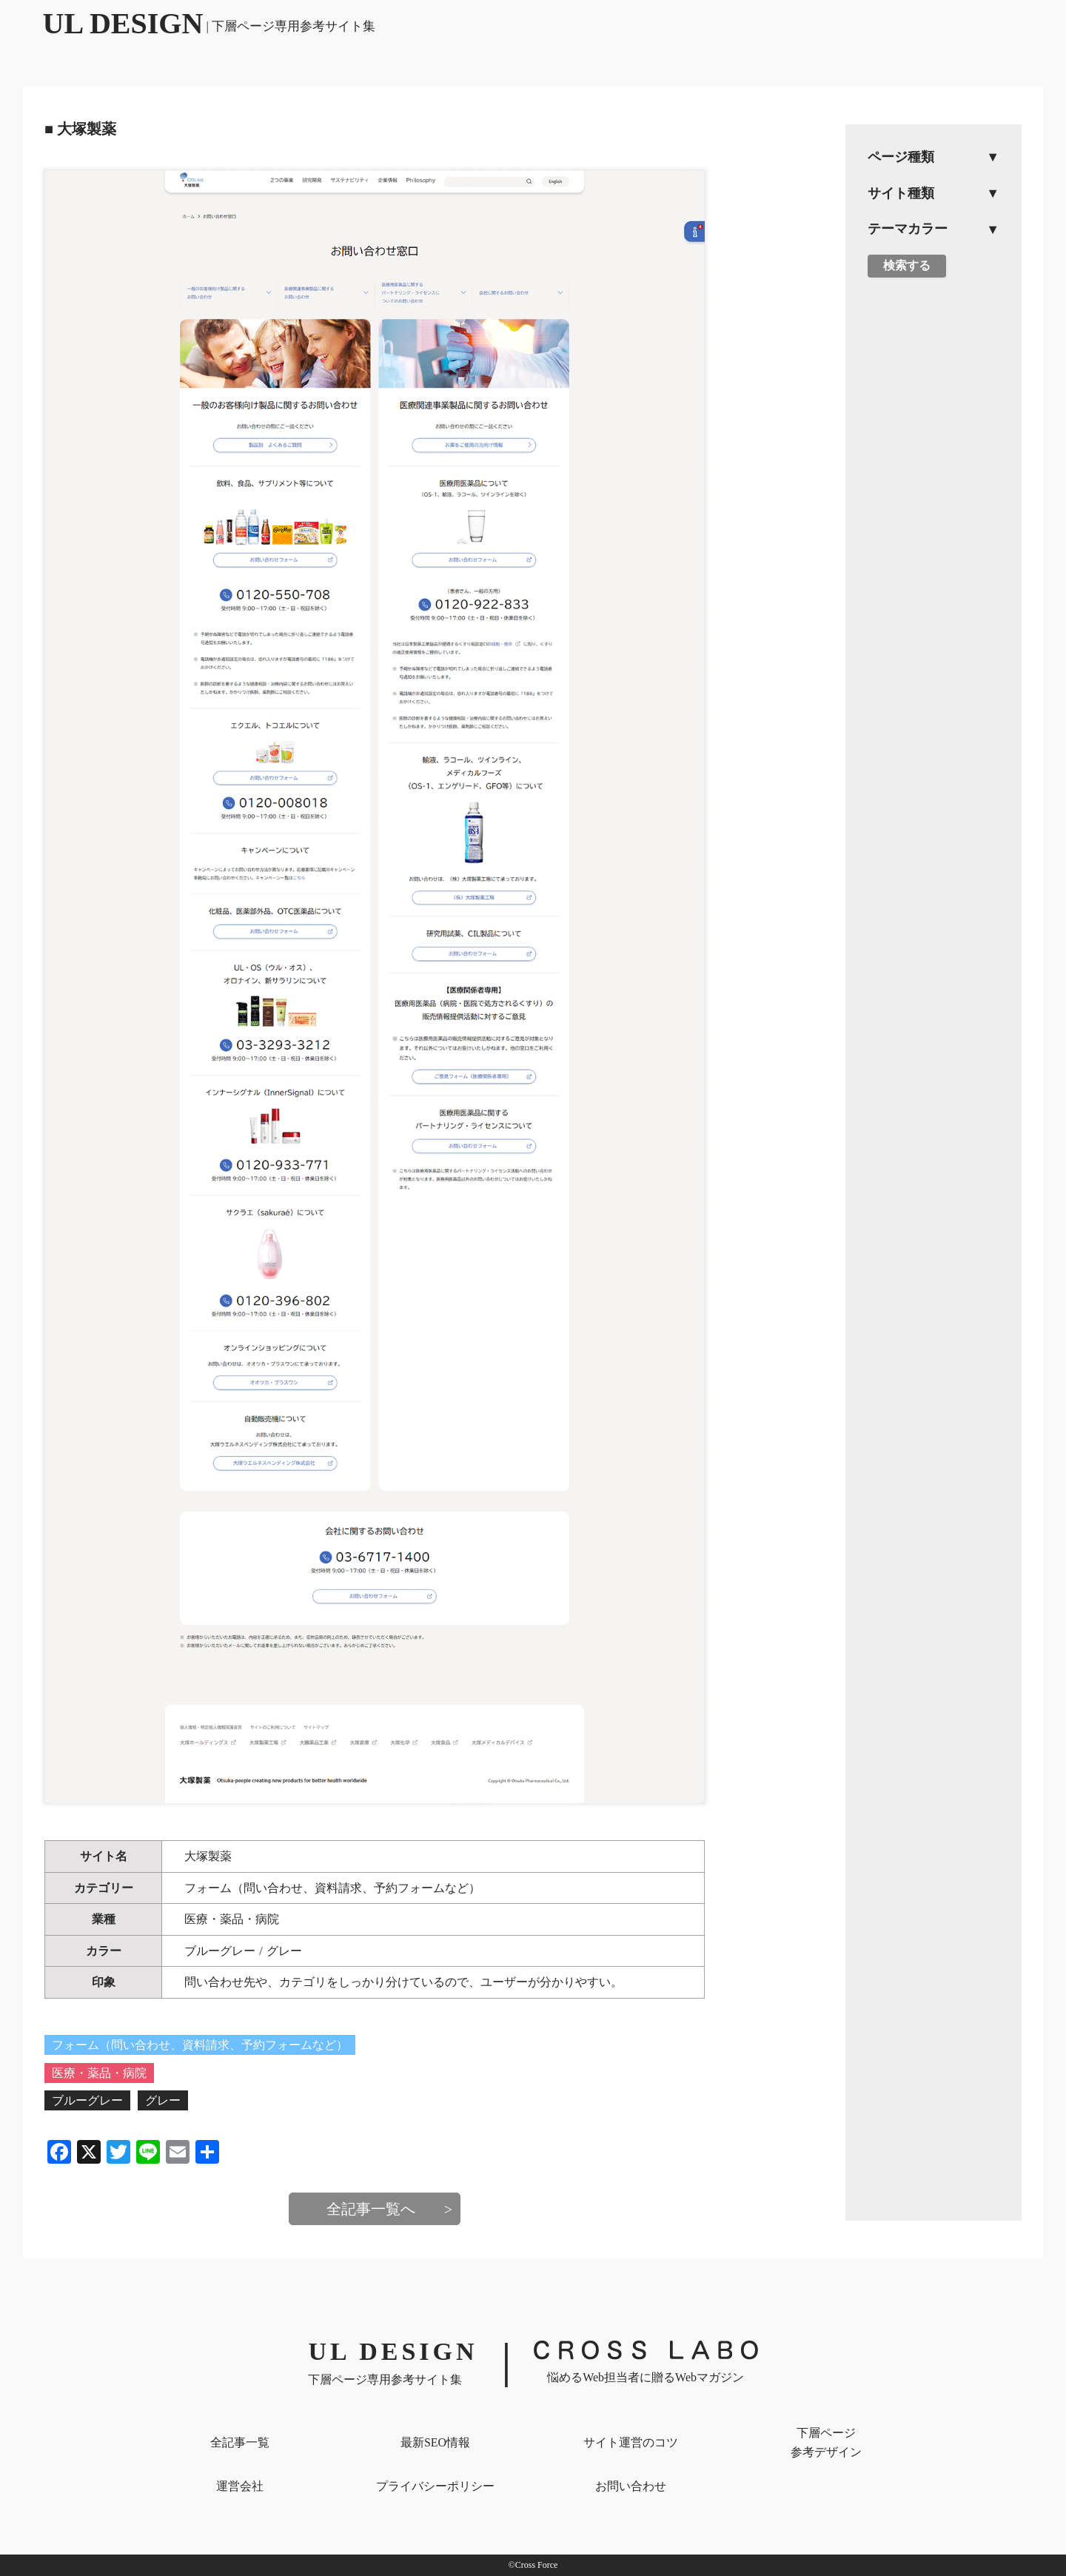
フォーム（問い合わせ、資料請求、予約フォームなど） (332, 1888)
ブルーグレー (219, 1951)
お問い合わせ (630, 2486)
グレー (284, 1951)
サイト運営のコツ (630, 2442)
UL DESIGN (209, 23)
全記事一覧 (239, 2442)
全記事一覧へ (370, 2209)
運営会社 (240, 2486)
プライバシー (435, 2486)
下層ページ (826, 2443)
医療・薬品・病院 (231, 1919)
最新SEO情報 (435, 2442)
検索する (907, 265)
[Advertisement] (933, 519)
